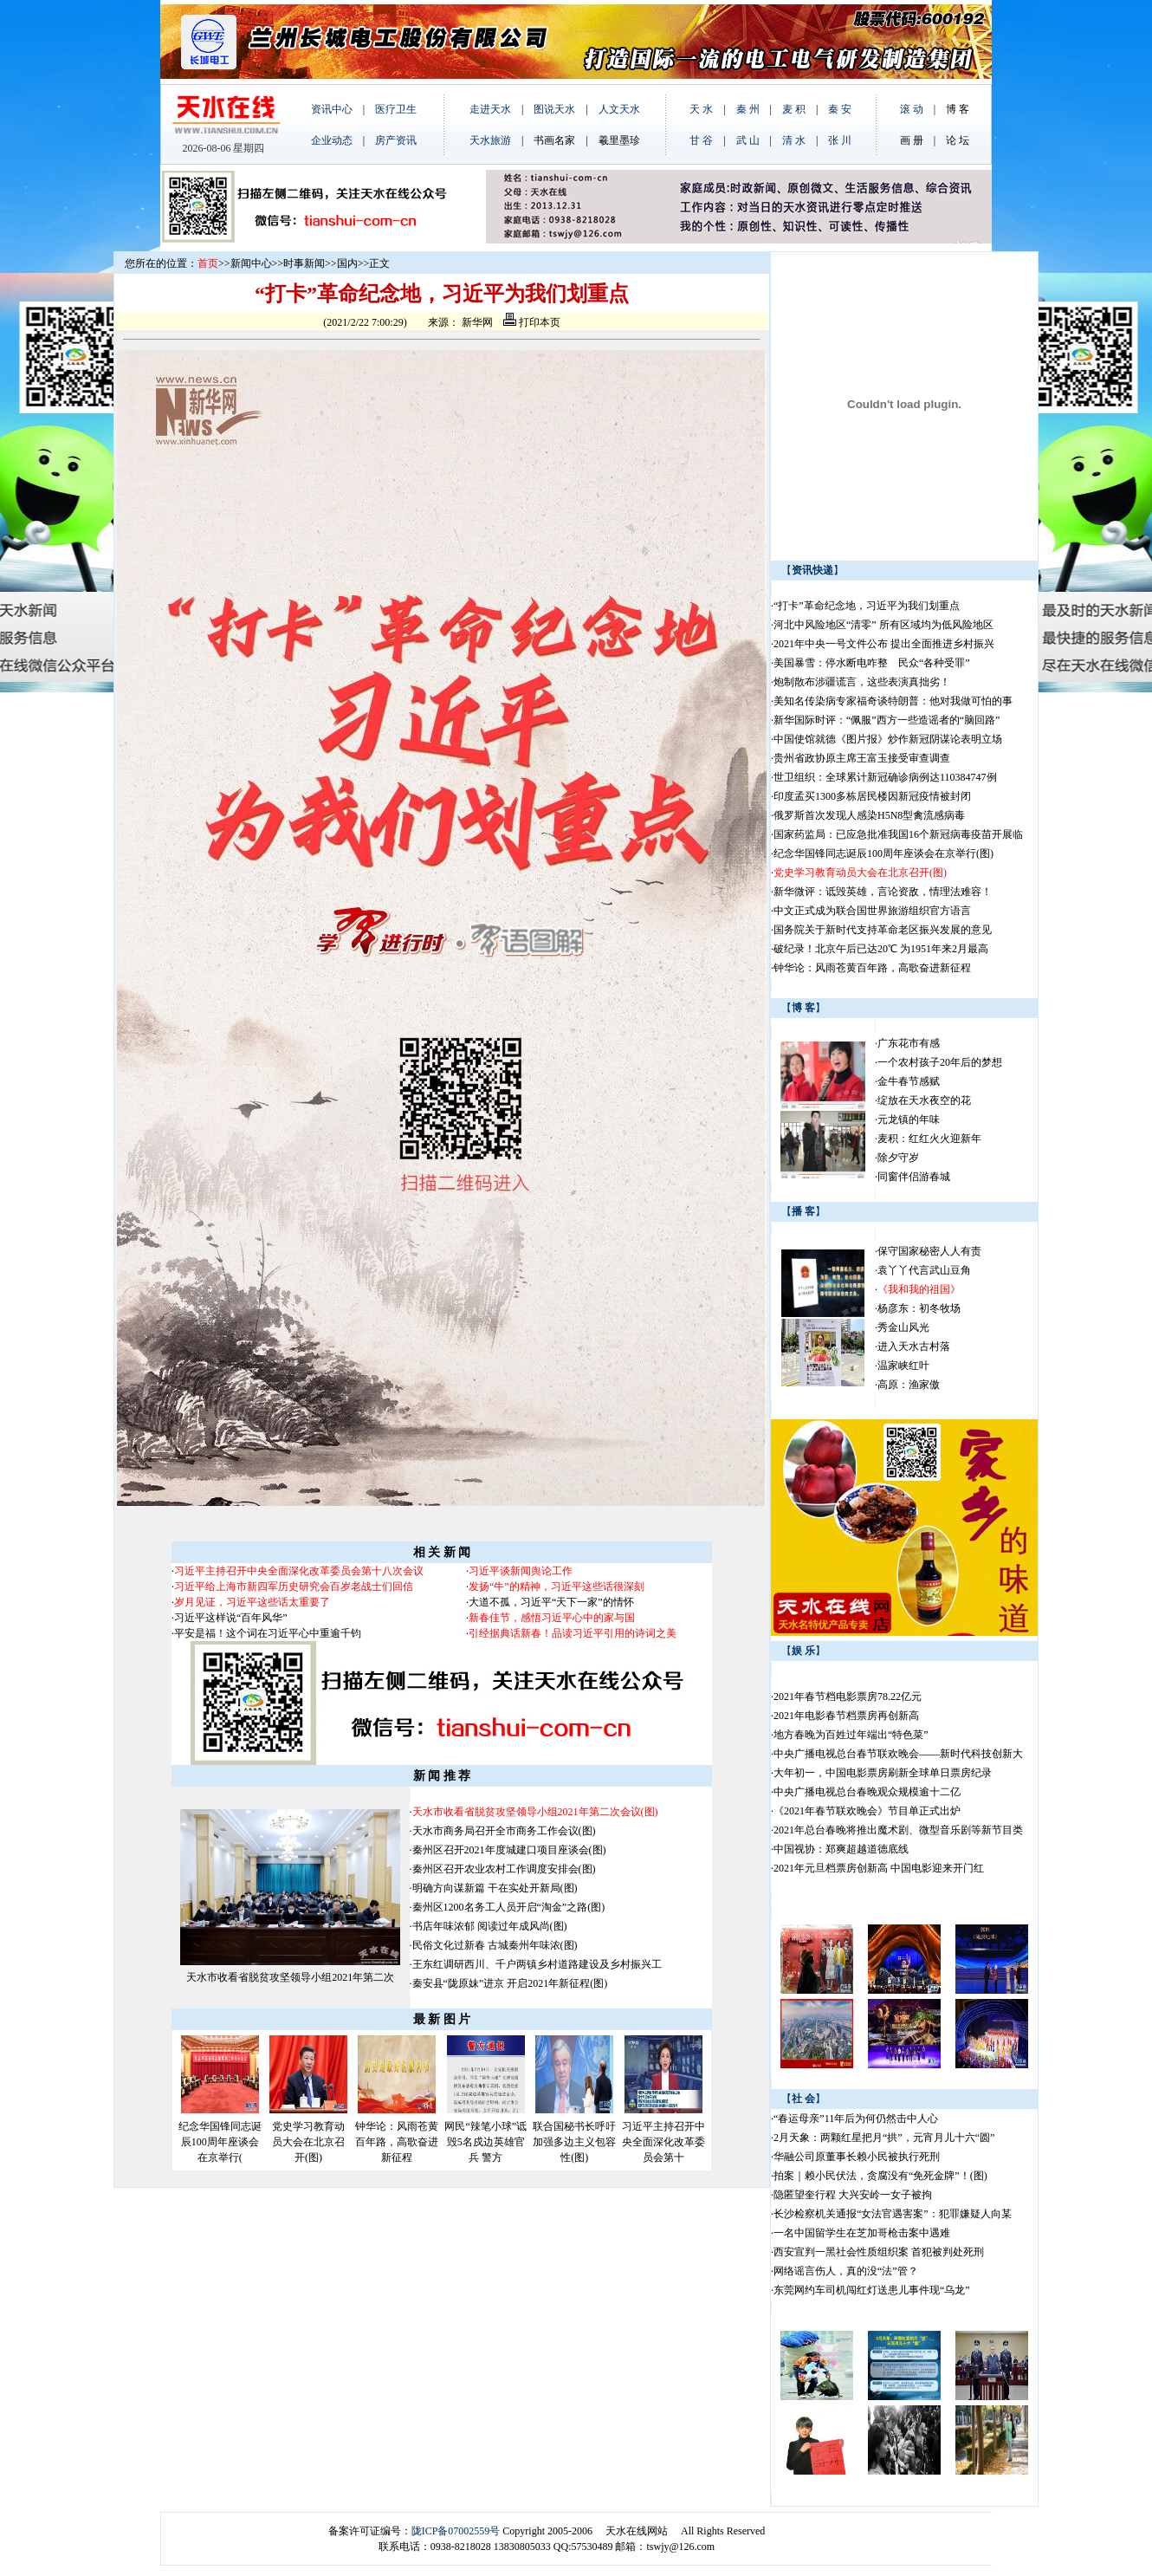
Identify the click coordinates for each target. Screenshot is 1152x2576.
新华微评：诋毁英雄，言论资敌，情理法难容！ (882, 892)
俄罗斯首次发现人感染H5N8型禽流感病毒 (869, 815)
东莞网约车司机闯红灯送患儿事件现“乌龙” (871, 2290)
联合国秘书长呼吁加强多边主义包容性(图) (574, 2142)
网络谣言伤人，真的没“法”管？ (845, 2271)
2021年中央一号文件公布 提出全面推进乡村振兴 (883, 644)
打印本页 (531, 322)
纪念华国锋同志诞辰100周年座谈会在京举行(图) (883, 853)
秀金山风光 (903, 1327)
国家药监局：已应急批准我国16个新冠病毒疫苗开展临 (898, 834)
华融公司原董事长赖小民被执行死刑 (856, 2157)
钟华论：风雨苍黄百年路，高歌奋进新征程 (396, 2142)
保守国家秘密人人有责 (929, 1251)
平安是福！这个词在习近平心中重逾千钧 (267, 1633)
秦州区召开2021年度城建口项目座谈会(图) (509, 1850)
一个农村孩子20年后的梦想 (939, 1062)
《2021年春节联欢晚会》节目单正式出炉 (867, 1811)
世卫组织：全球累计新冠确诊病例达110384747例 (885, 777)
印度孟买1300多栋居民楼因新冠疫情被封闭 (872, 796)
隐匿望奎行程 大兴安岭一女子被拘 (852, 2195)
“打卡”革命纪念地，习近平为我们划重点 (866, 606)
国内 (347, 263)
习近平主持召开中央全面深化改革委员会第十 (663, 2142)
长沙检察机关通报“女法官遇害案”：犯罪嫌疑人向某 (892, 2214)
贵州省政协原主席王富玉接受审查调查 (861, 758)
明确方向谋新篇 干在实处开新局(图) (495, 1888)
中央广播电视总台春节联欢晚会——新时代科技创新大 (898, 1754)
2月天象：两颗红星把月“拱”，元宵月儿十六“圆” (883, 2138)
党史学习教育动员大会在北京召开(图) (308, 2142)
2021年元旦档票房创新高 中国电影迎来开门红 (878, 1868)
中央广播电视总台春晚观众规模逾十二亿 (867, 1792)
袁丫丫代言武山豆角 (924, 1270)
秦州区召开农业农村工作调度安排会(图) (504, 1869)
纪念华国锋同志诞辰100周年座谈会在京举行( (220, 2142)
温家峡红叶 (903, 1365)
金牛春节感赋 (908, 1081)
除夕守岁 (898, 1158)
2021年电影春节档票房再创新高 (846, 1716)
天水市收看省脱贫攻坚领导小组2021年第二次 (290, 1977)
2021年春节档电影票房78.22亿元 (847, 1696)
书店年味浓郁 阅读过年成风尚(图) (489, 1926)
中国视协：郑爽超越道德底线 (841, 1849)
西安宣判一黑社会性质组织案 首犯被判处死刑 (878, 2252)
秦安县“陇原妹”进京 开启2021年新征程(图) (510, 1983)
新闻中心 (251, 263)
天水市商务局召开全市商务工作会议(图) (504, 1831)
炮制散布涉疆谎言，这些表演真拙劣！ (861, 682)
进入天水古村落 (913, 1346)
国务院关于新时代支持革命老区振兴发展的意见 (882, 930)
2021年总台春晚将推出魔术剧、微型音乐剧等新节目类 (898, 1830)
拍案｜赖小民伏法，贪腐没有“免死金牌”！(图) (880, 2176)
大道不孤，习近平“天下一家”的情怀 (551, 1602)
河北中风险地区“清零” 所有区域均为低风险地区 (883, 625)
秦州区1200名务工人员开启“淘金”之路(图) (508, 1907)
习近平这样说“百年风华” (231, 1618)
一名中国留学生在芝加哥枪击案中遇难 (861, 2233)
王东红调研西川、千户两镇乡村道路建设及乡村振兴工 (537, 1964)
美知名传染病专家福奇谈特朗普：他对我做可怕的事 (893, 701)
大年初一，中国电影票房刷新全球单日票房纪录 (882, 1773)
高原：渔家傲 (908, 1385)
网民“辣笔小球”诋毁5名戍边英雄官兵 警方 (485, 2142)
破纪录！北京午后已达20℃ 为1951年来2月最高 (880, 949)
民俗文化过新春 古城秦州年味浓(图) (495, 1945)
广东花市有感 (908, 1043)
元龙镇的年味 (908, 1119)
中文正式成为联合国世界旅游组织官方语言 (872, 911)
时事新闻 (304, 263)
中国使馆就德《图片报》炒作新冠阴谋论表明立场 (887, 739)
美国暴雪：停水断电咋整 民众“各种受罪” (871, 663)
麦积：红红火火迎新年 (929, 1138)
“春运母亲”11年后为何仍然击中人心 (855, 2118)
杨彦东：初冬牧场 (919, 1308)
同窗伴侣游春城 (913, 1177)
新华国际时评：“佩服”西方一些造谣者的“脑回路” (886, 720)
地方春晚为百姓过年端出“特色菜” (851, 1735)
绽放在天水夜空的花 (924, 1100)
